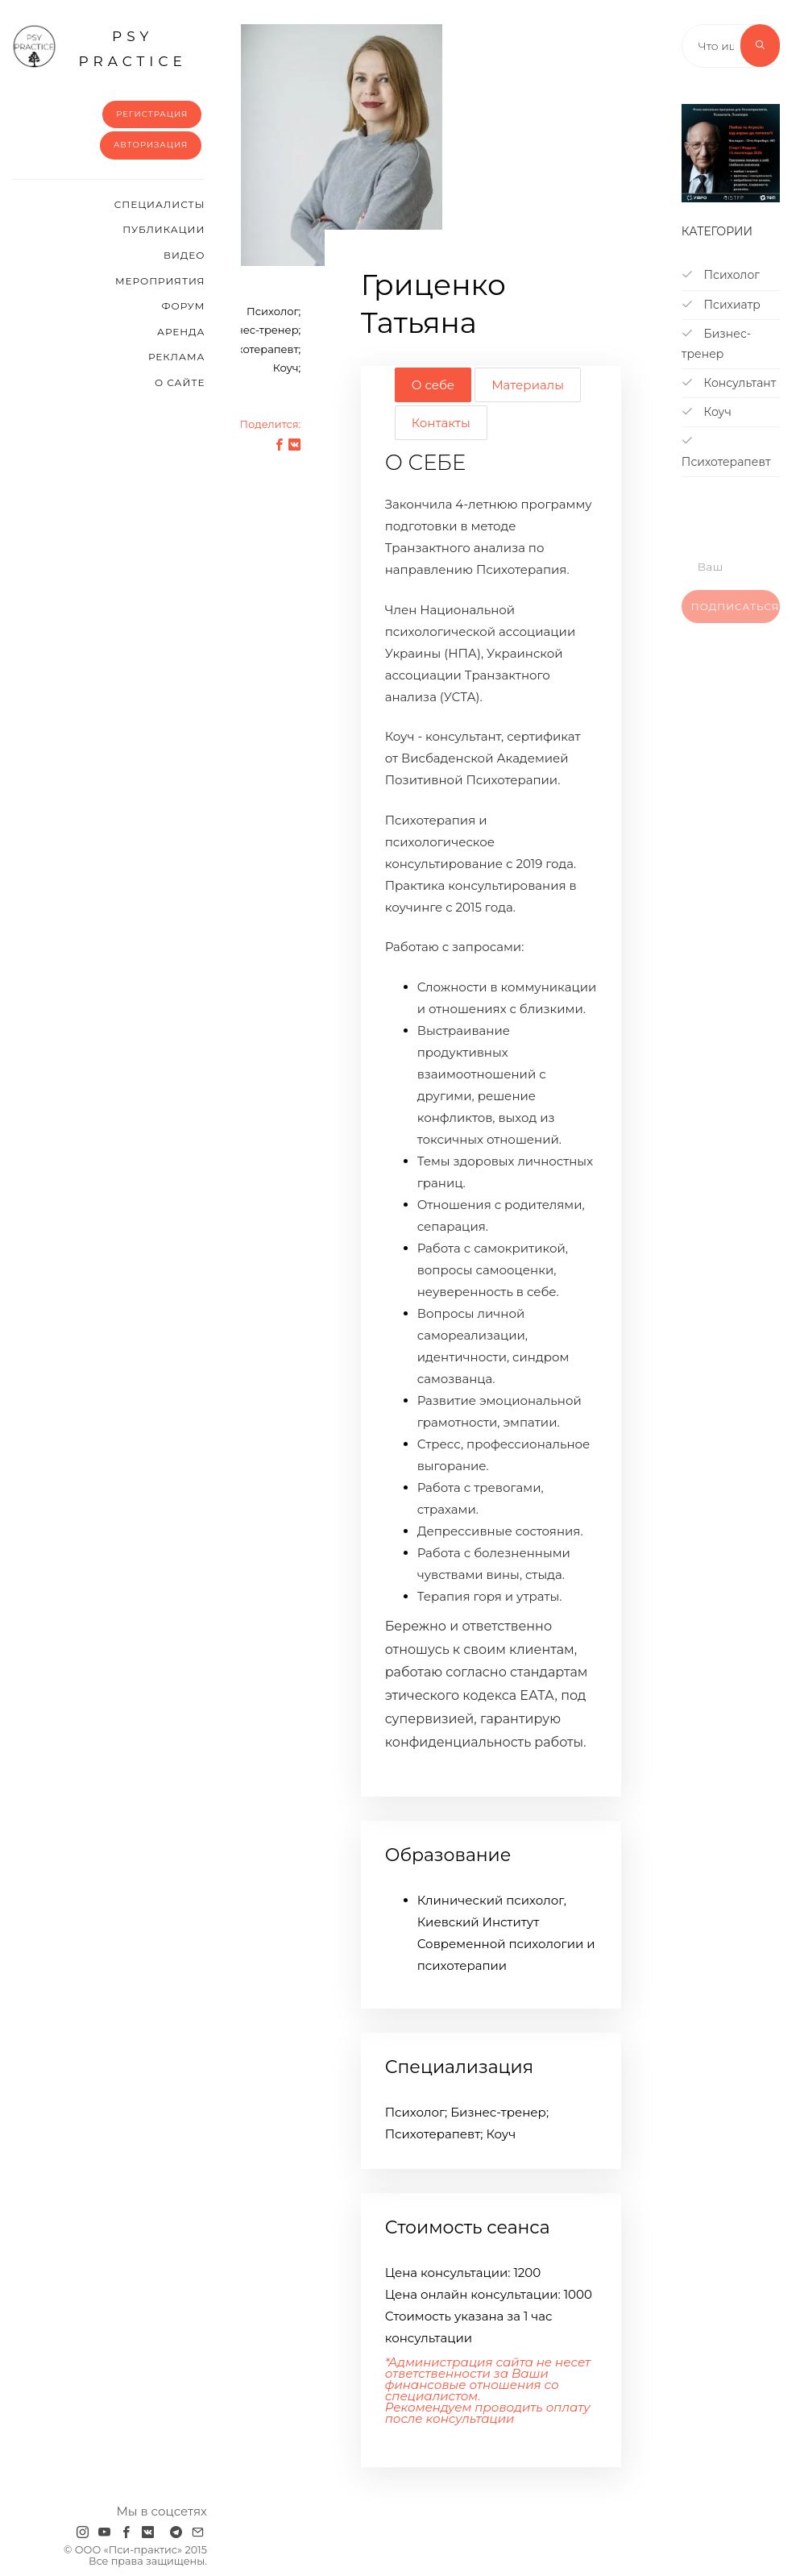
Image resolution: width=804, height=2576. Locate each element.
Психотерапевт (726, 451)
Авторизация (151, 144)
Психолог (721, 275)
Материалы (527, 385)
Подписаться (735, 618)
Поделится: (269, 424)
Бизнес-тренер (716, 343)
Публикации (163, 229)
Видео (184, 255)
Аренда (181, 332)
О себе (433, 385)
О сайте (180, 382)
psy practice (99, 46)
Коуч (706, 412)
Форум (183, 306)
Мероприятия (160, 281)
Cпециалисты (159, 204)
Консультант (729, 383)
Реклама (176, 357)
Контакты (441, 422)
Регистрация (152, 114)
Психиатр (721, 304)
